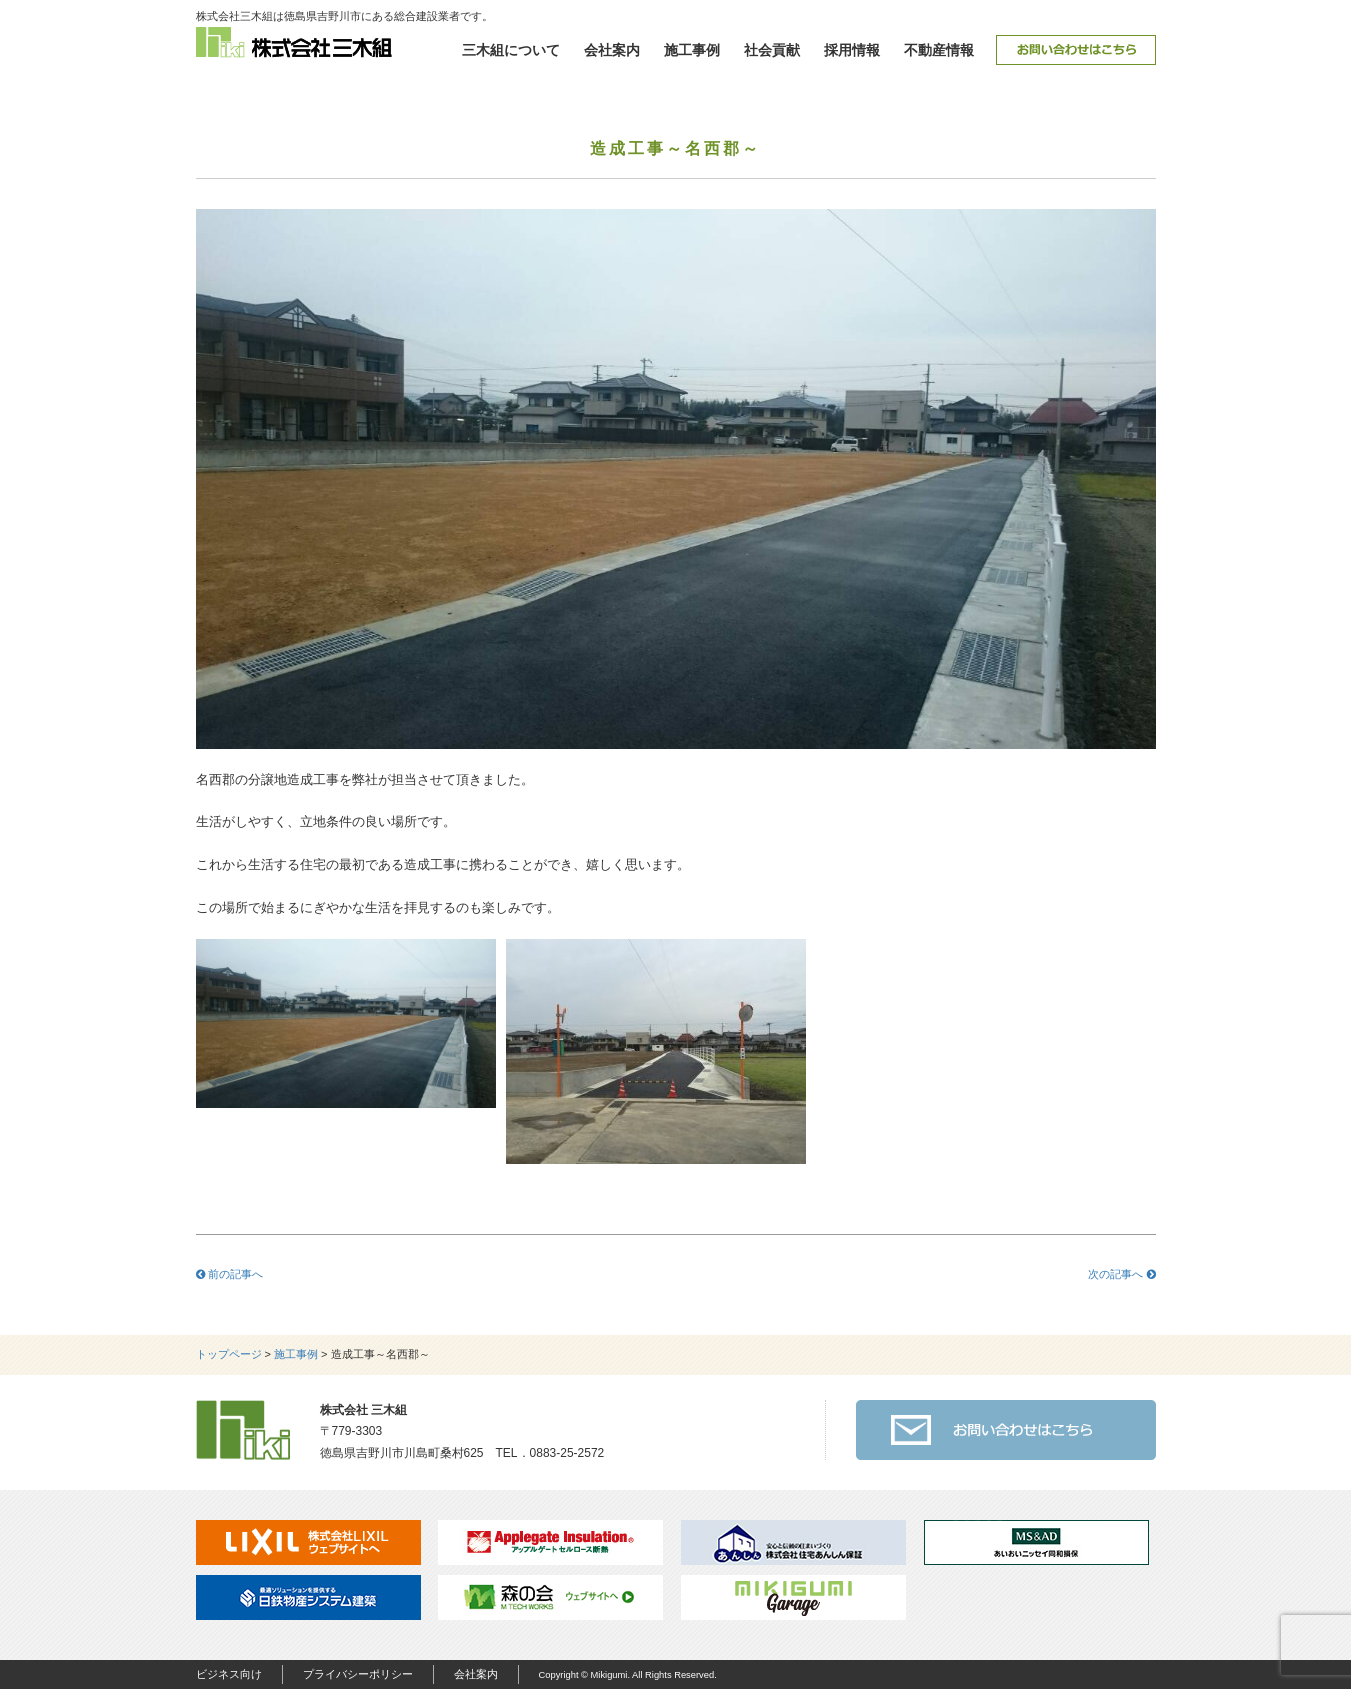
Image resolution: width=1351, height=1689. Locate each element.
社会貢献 (772, 50)
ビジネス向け (229, 1674)
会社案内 (612, 50)
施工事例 (692, 50)
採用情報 (852, 50)
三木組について (511, 50)
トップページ (229, 1354)
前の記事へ (229, 1274)
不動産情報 (939, 50)
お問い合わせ (1076, 50)
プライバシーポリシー (358, 1674)
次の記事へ (1121, 1274)
